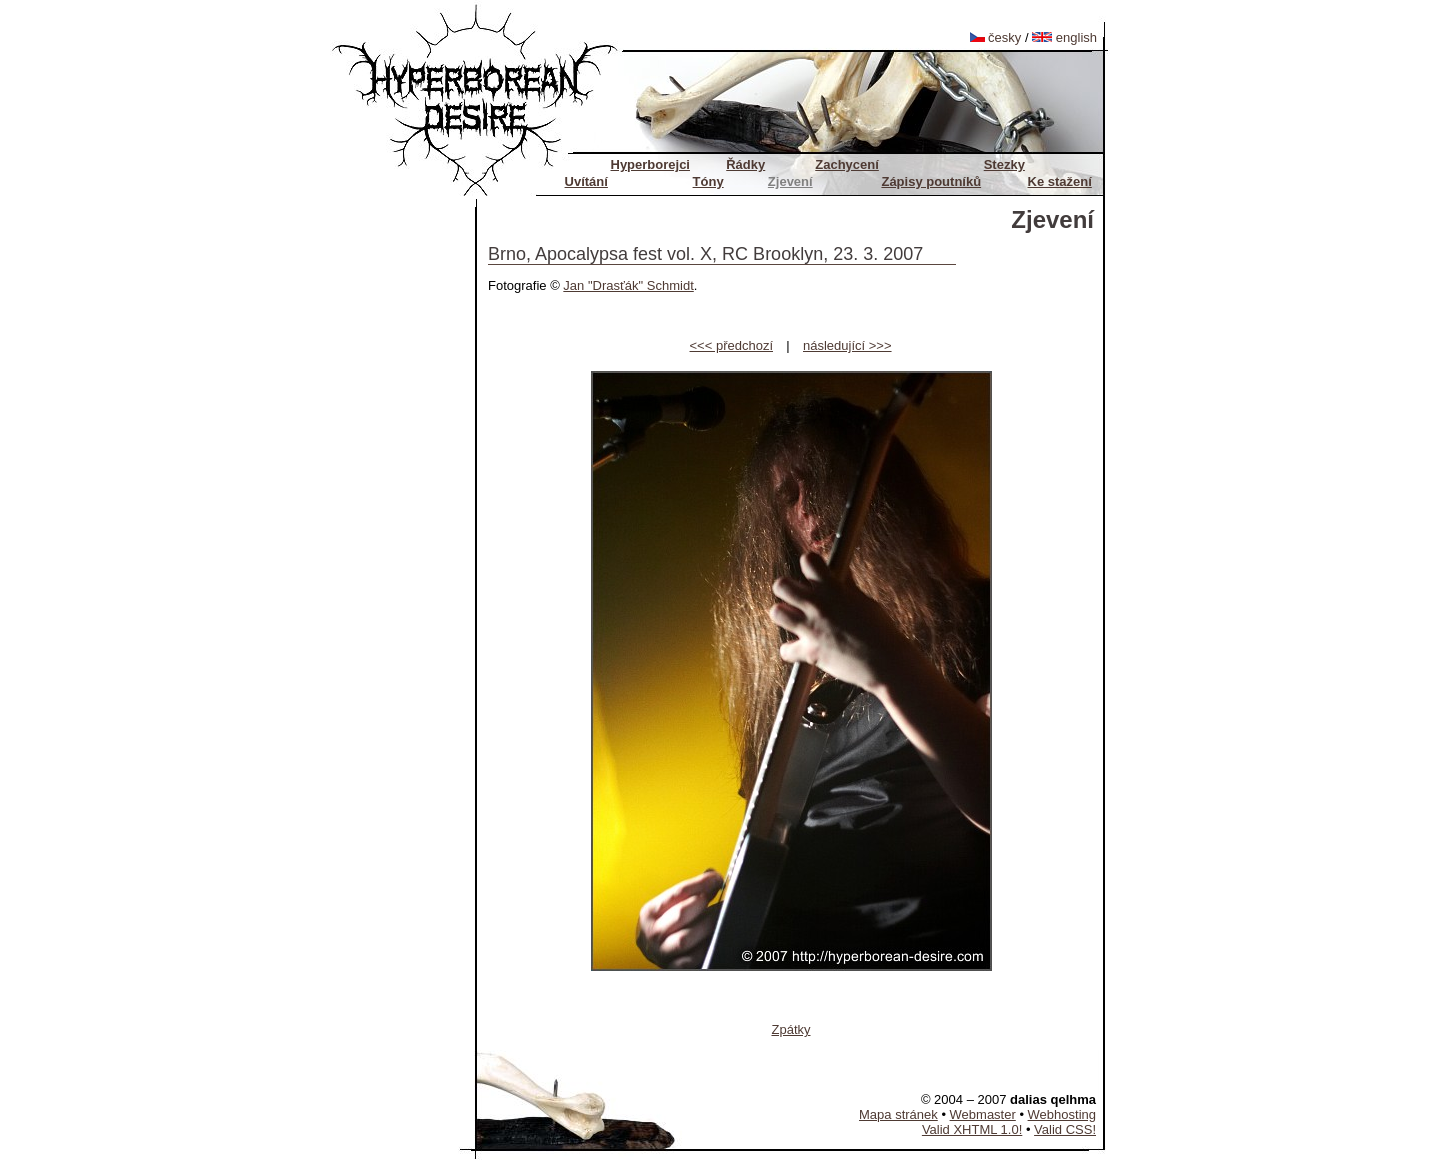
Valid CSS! (1065, 1129)
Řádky (745, 164)
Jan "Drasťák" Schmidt (628, 285)
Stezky (1004, 164)
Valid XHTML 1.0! (972, 1129)
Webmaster (983, 1114)
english (1064, 37)
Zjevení (790, 181)
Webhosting (1062, 1114)
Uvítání (586, 181)
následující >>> (847, 345)
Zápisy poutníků (931, 181)
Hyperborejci (650, 164)
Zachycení (847, 164)
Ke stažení (1060, 181)
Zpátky (790, 1029)
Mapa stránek (898, 1114)
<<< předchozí (731, 345)
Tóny (708, 181)
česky (996, 37)
